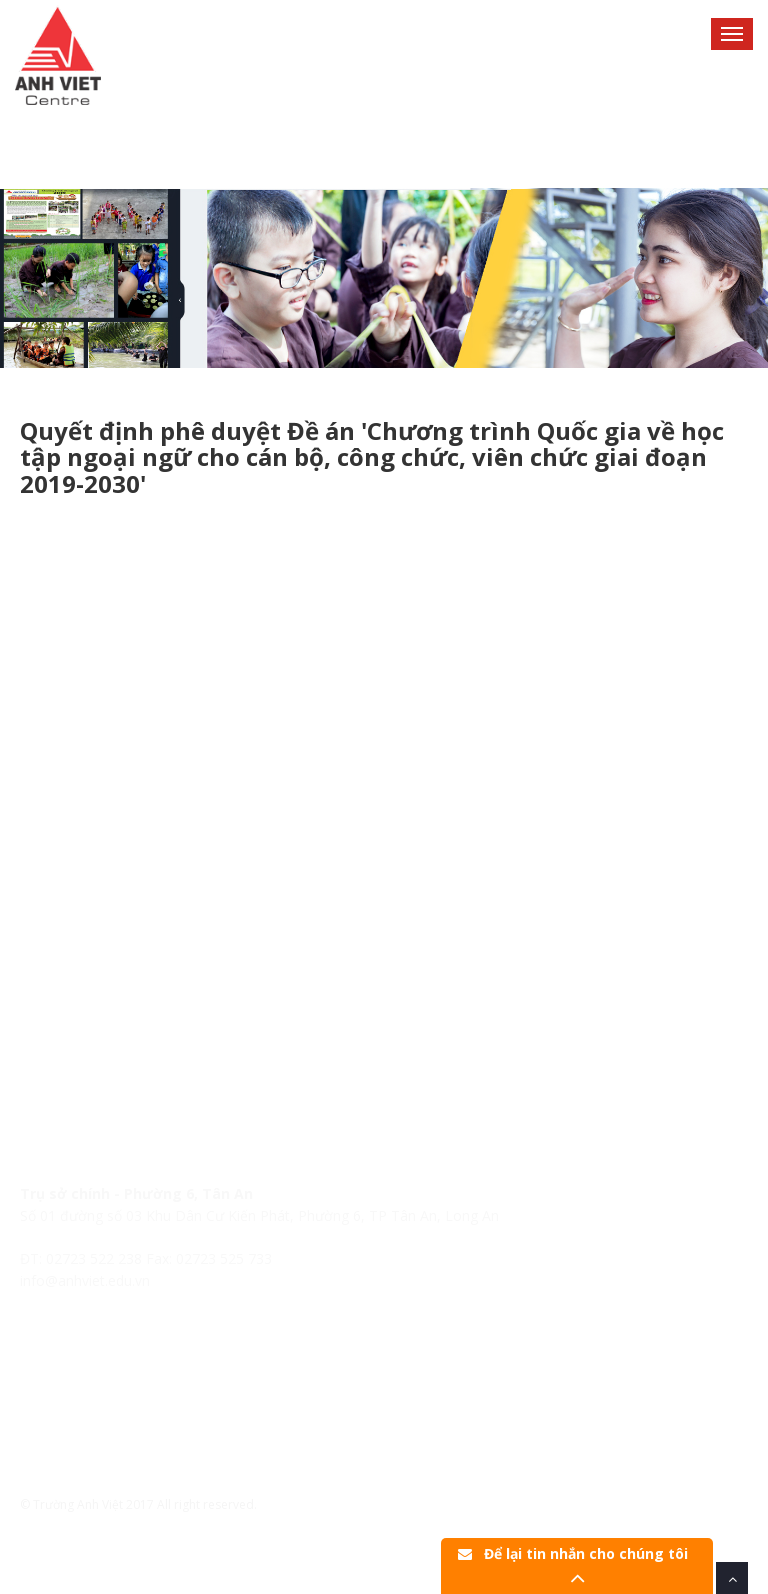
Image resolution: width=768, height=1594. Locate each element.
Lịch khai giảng (68, 1390)
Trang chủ (53, 1345)
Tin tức (42, 1412)
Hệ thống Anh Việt (78, 1367)
